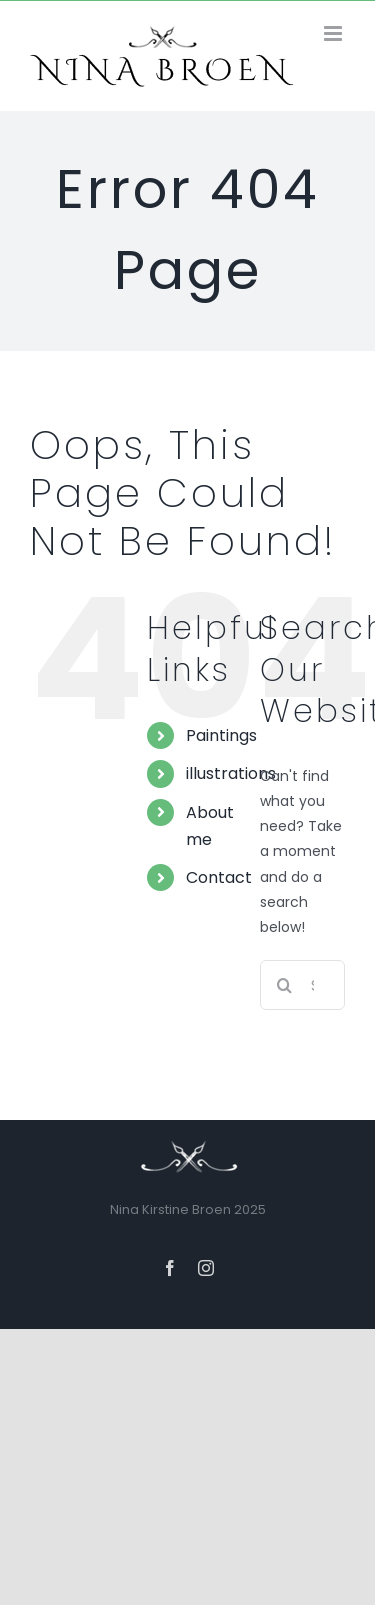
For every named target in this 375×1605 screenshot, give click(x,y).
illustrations (231, 773)
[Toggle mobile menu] (334, 33)
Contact (219, 877)
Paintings (221, 735)
